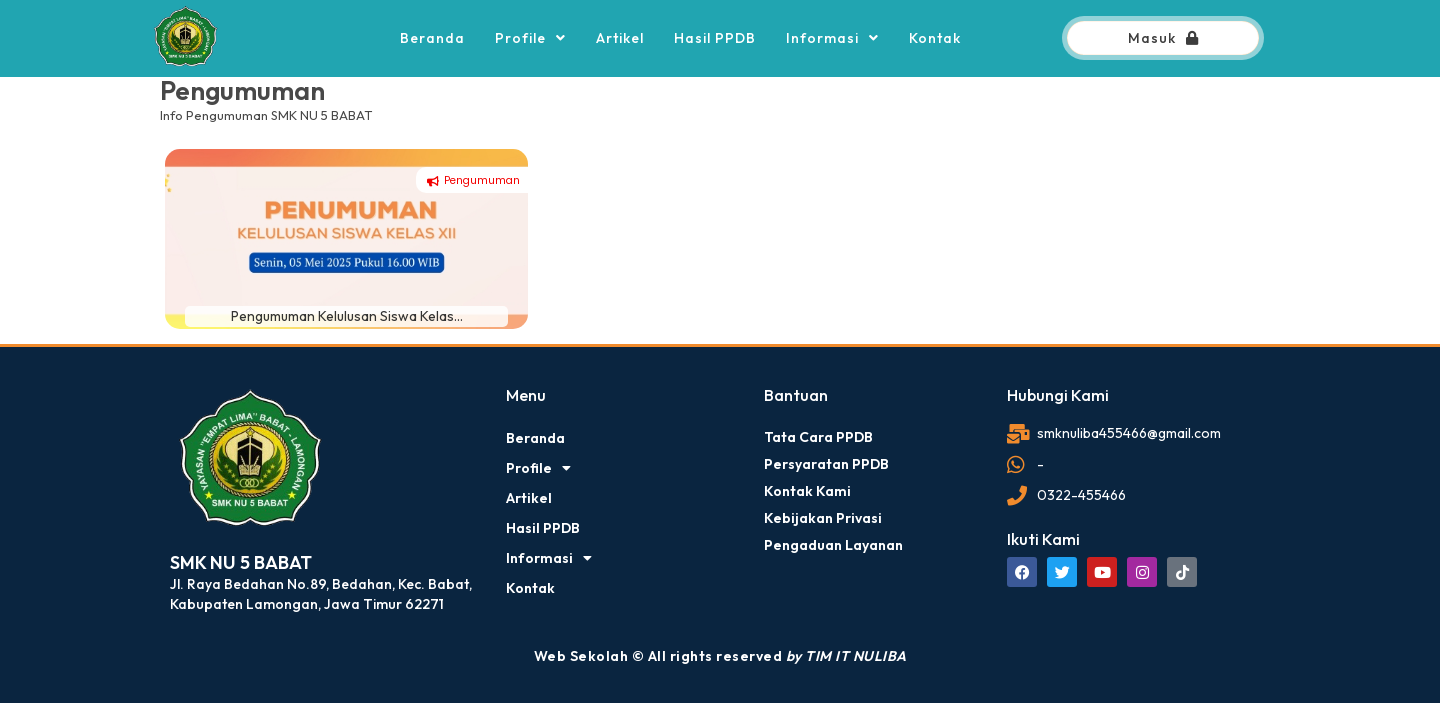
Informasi (832, 38)
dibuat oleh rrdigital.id (177, 377)
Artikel (620, 38)
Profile (530, 38)
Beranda (432, 38)
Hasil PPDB (715, 38)
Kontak (935, 38)
